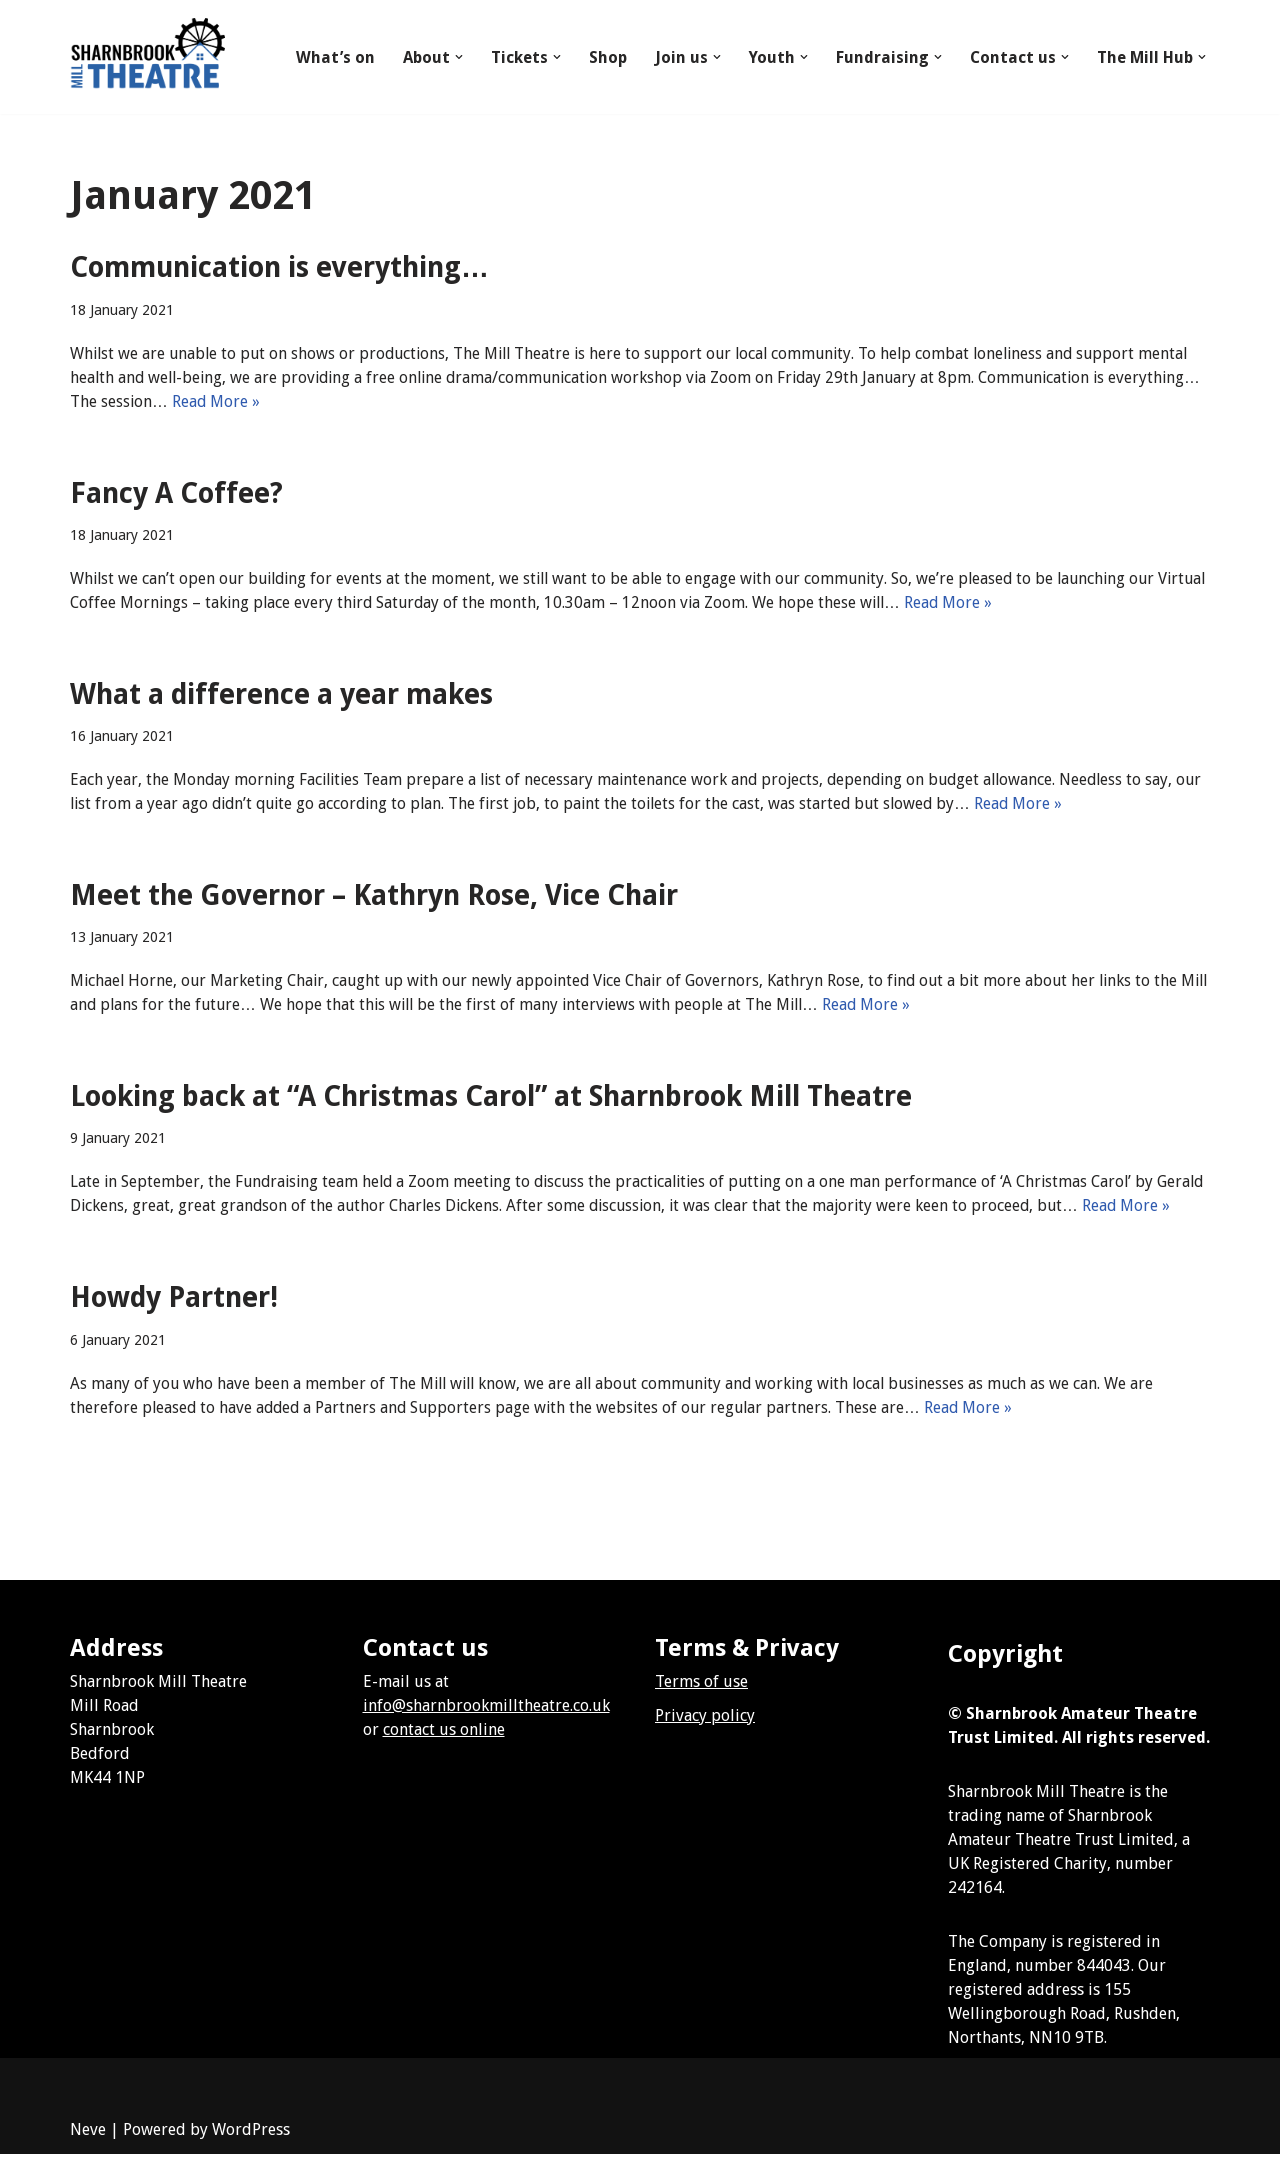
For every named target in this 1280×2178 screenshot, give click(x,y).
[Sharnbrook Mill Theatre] (147, 57)
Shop (607, 57)
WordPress (251, 2153)
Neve (88, 2153)
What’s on (334, 57)
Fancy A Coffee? (176, 493)
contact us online (444, 1753)
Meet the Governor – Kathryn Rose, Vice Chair (374, 895)
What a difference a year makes (281, 694)
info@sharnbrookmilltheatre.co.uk (486, 1729)
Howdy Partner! (174, 1321)
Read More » (310, 401)
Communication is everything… (279, 267)
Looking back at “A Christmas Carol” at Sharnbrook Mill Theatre (491, 1096)
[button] (458, 57)
